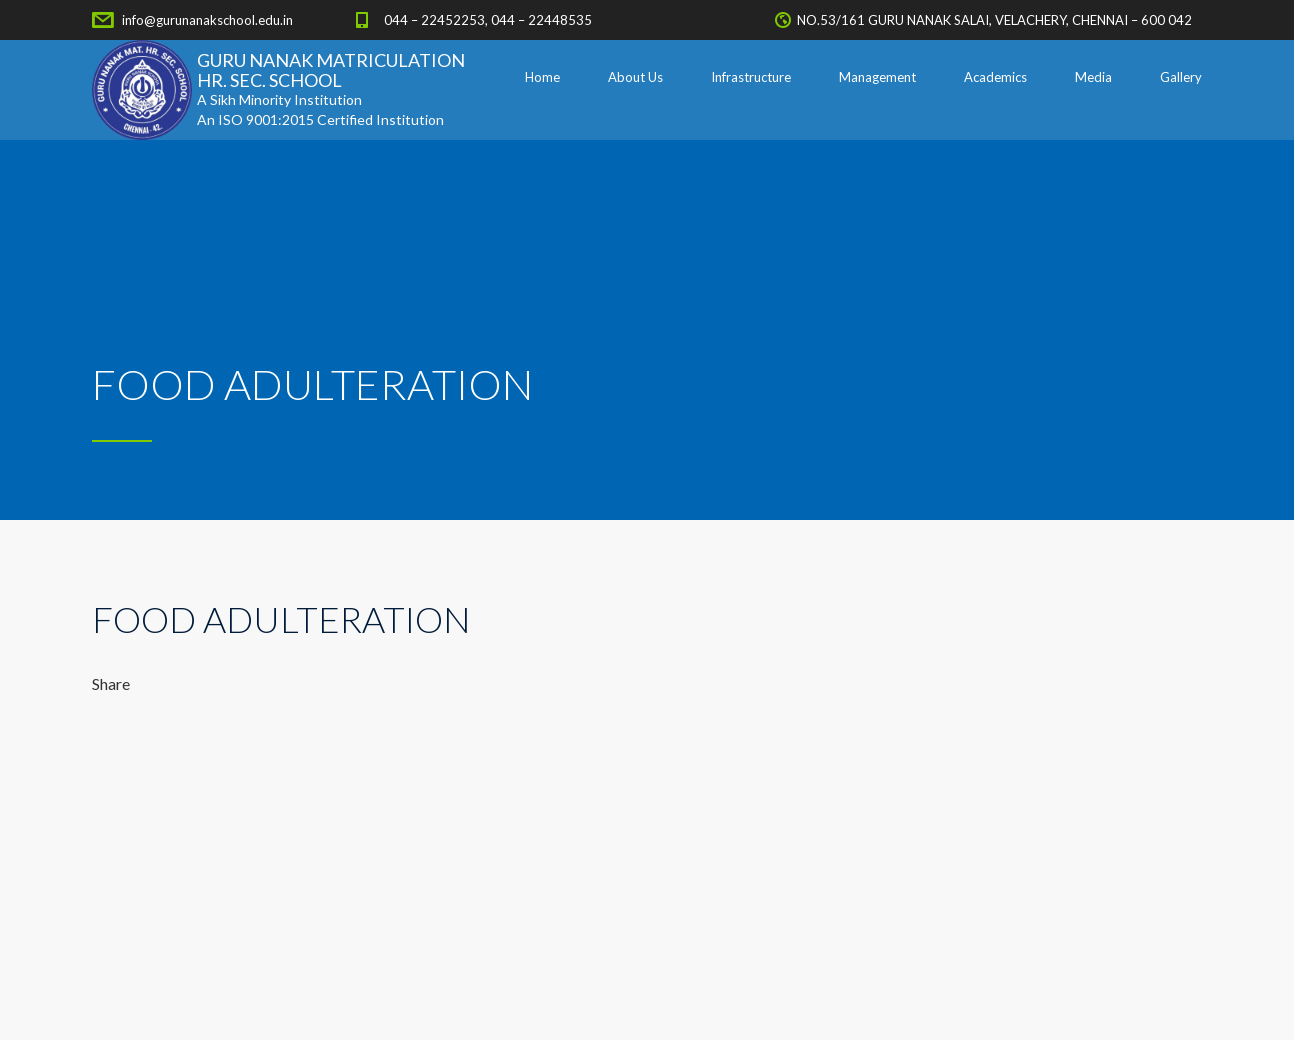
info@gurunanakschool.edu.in (207, 20)
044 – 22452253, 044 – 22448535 (488, 20)
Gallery (1181, 77)
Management (877, 77)
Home (542, 77)
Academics (995, 77)
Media (1093, 77)
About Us (635, 77)
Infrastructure (751, 77)
